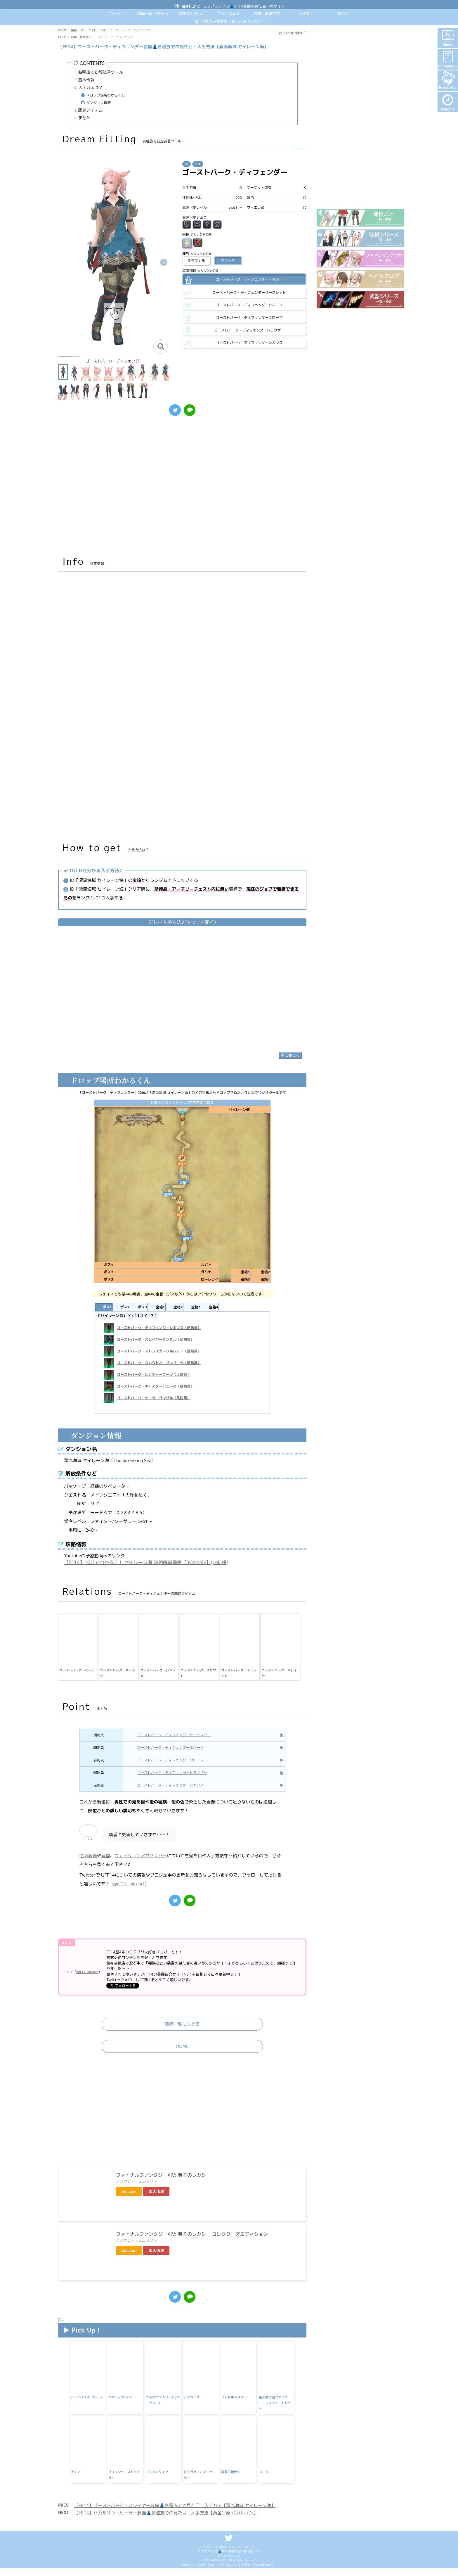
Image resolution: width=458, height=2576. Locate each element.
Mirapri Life (186, 5)
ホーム (115, 13)
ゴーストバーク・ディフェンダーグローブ (170, 1820)
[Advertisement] (182, 489)
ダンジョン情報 (98, 102)
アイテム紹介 (228, 13)
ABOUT (342, 13)
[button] (164, 262)
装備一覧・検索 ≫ (153, 13)
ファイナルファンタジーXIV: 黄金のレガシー (163, 2235)
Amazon (128, 2251)
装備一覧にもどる (182, 2084)
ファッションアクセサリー (140, 1916)
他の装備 (88, 1916)
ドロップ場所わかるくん (105, 95)
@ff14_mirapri (129, 1944)
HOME (182, 2107)
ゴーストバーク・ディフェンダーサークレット (174, 1795)
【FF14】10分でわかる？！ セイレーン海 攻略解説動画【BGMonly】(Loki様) (146, 1623)
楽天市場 (156, 2251)
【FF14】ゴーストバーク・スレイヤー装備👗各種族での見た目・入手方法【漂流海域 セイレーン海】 (174, 2566)
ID (186, 164)
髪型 (105, 1916)
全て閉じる (290, 1115)
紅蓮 (197, 164)
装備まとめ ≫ (191, 13)
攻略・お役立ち (267, 13)
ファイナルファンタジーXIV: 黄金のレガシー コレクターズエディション (192, 2294)
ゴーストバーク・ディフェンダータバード (170, 1808)
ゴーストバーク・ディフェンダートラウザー (172, 1833)
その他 (304, 13)
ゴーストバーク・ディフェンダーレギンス (170, 1845)
